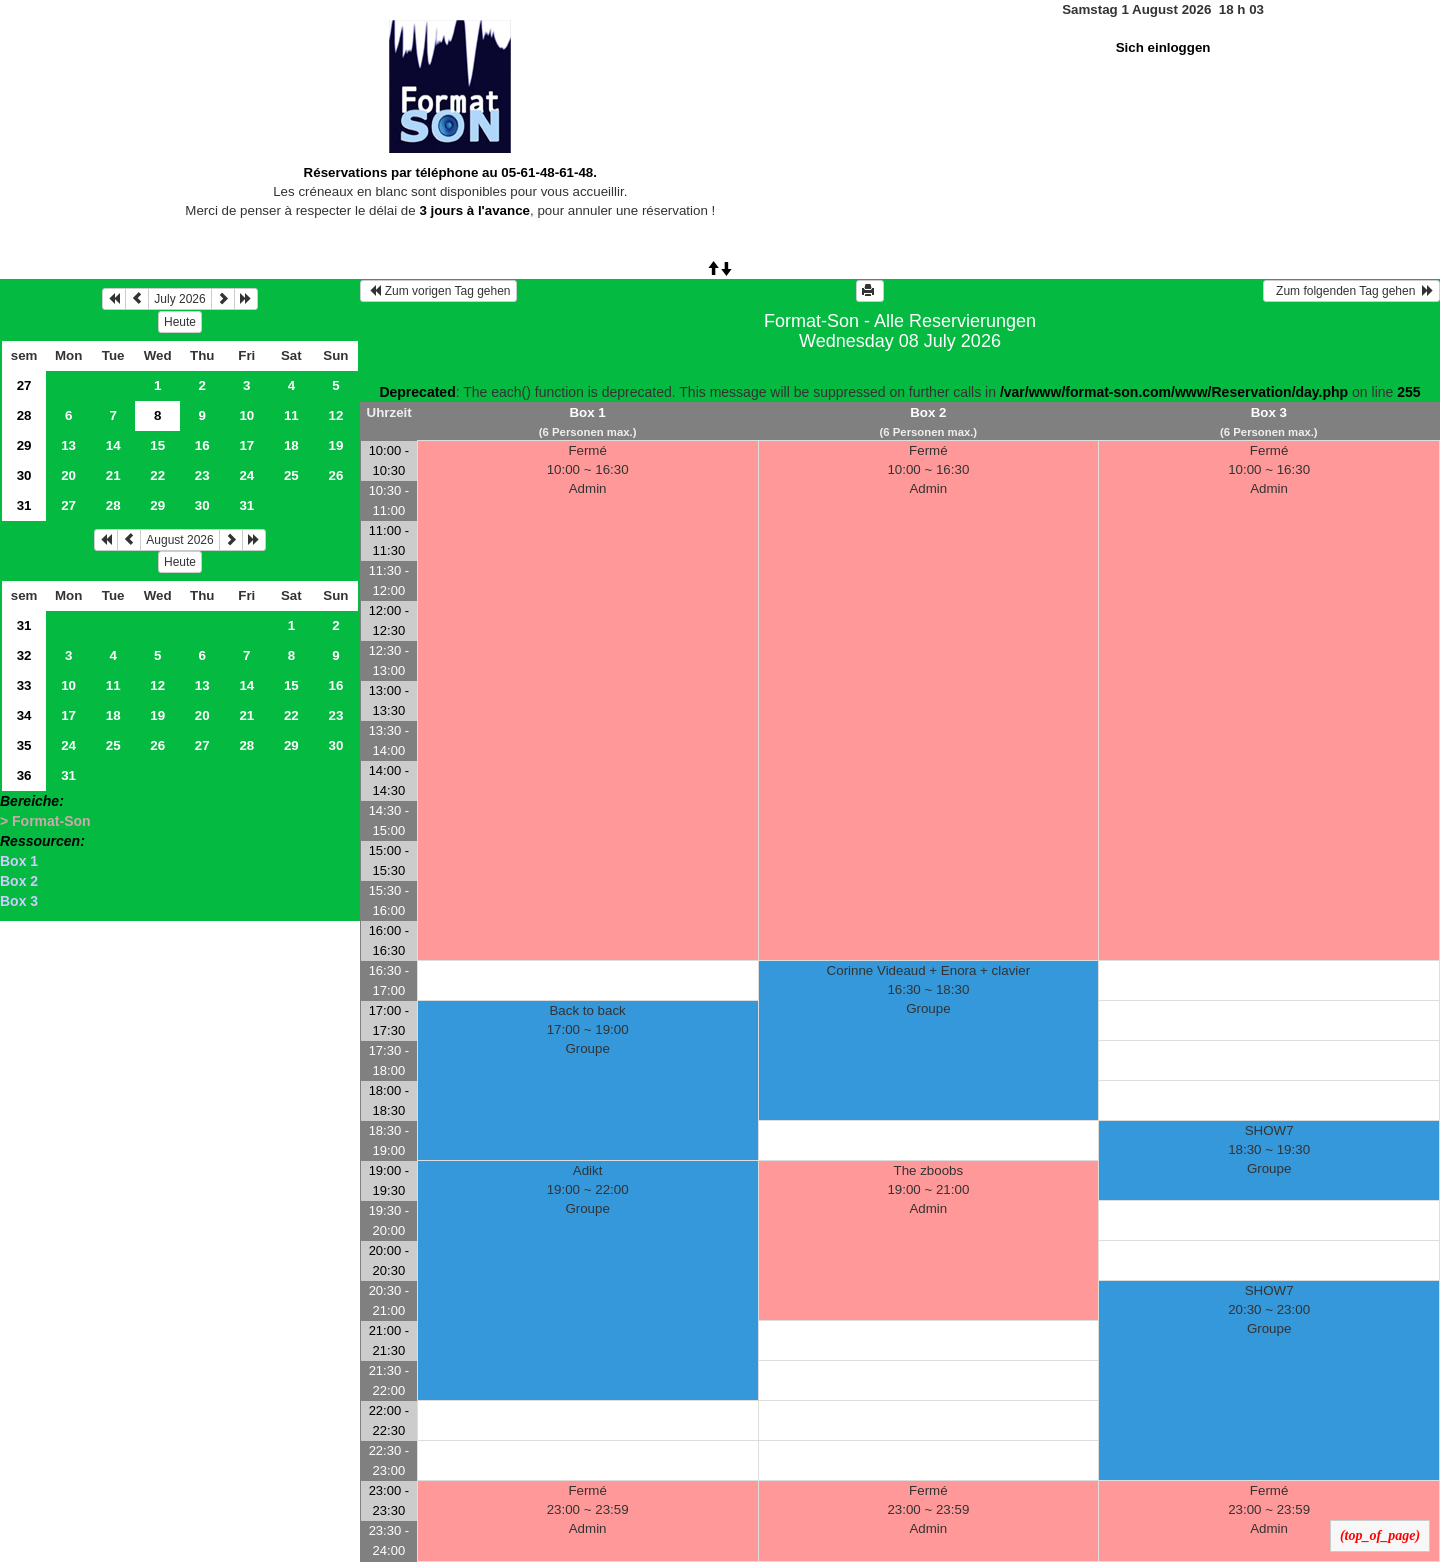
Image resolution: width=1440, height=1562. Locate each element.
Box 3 (19, 901)
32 (24, 655)
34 (24, 715)
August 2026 (179, 540)
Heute (180, 322)
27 (24, 385)
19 (335, 445)
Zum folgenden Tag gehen (1351, 291)
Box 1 (19, 861)
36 (24, 775)
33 (24, 685)
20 (68, 475)
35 (24, 745)
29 (24, 445)
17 (246, 445)
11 (291, 415)
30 (24, 475)
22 (157, 475)
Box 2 (19, 881)
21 (113, 475)
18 (291, 445)
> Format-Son (45, 821)
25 (291, 475)
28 (24, 415)
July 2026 (179, 299)
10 (246, 415)
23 (202, 475)
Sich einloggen (1163, 47)
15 (157, 445)
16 (202, 445)
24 (246, 475)
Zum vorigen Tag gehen (438, 291)
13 (68, 445)
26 (335, 475)
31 (24, 505)
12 (335, 415)
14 (113, 445)
